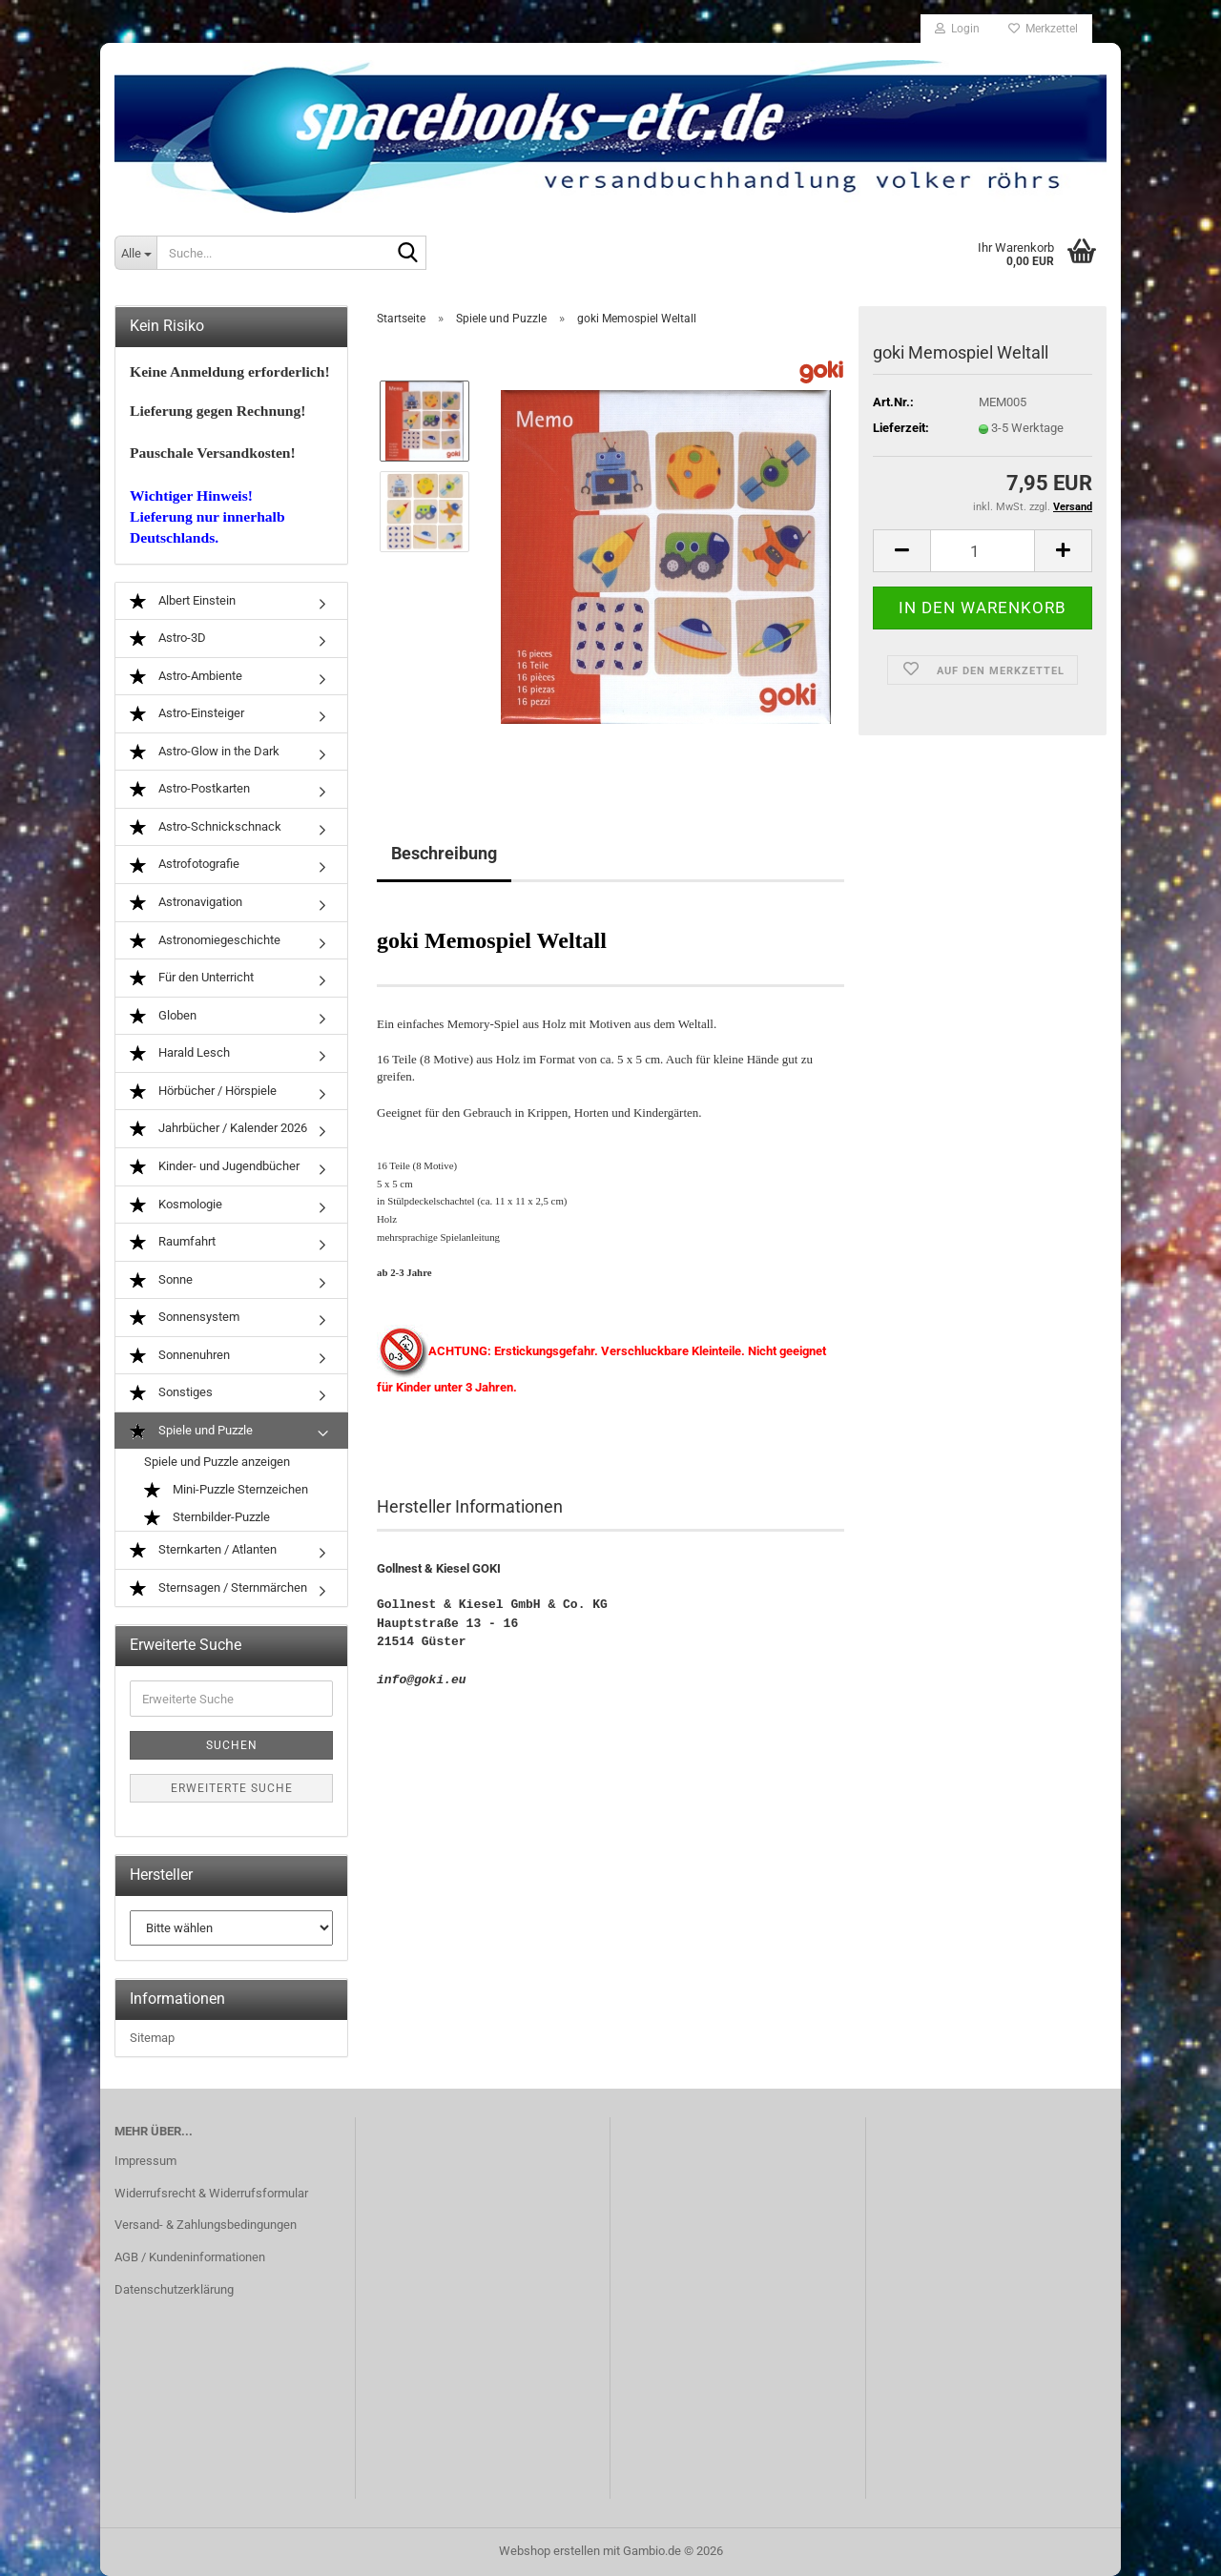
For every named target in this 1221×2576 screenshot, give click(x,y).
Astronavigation (186, 903)
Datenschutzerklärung (174, 2289)
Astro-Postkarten (190, 789)
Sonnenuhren (180, 1356)
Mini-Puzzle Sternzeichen (226, 1490)
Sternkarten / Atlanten (203, 1550)
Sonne (161, 1280)
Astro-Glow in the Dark (204, 752)
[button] (901, 550)
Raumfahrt (173, 1242)
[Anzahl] (982, 550)
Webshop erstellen (549, 2551)
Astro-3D (168, 638)
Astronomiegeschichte (205, 941)
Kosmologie (176, 1205)
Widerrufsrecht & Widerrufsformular (211, 2193)
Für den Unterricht (192, 978)
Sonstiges (171, 1393)
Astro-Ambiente (186, 677)
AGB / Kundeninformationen (189, 2257)
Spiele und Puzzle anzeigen (217, 1461)
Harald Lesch (180, 1053)
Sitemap (152, 2037)
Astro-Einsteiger (187, 714)
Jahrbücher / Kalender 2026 (218, 1129)
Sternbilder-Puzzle (207, 1518)
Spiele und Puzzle (191, 1431)
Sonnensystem (184, 1317)
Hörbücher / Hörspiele (203, 1091)
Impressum (145, 2161)
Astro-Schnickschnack (205, 827)
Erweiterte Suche (232, 1788)
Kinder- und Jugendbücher (215, 1167)
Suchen (232, 1745)
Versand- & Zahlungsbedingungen (205, 2224)
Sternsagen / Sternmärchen (218, 1588)
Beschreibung (444, 853)
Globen (163, 1016)
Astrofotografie (184, 864)
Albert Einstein (183, 601)
